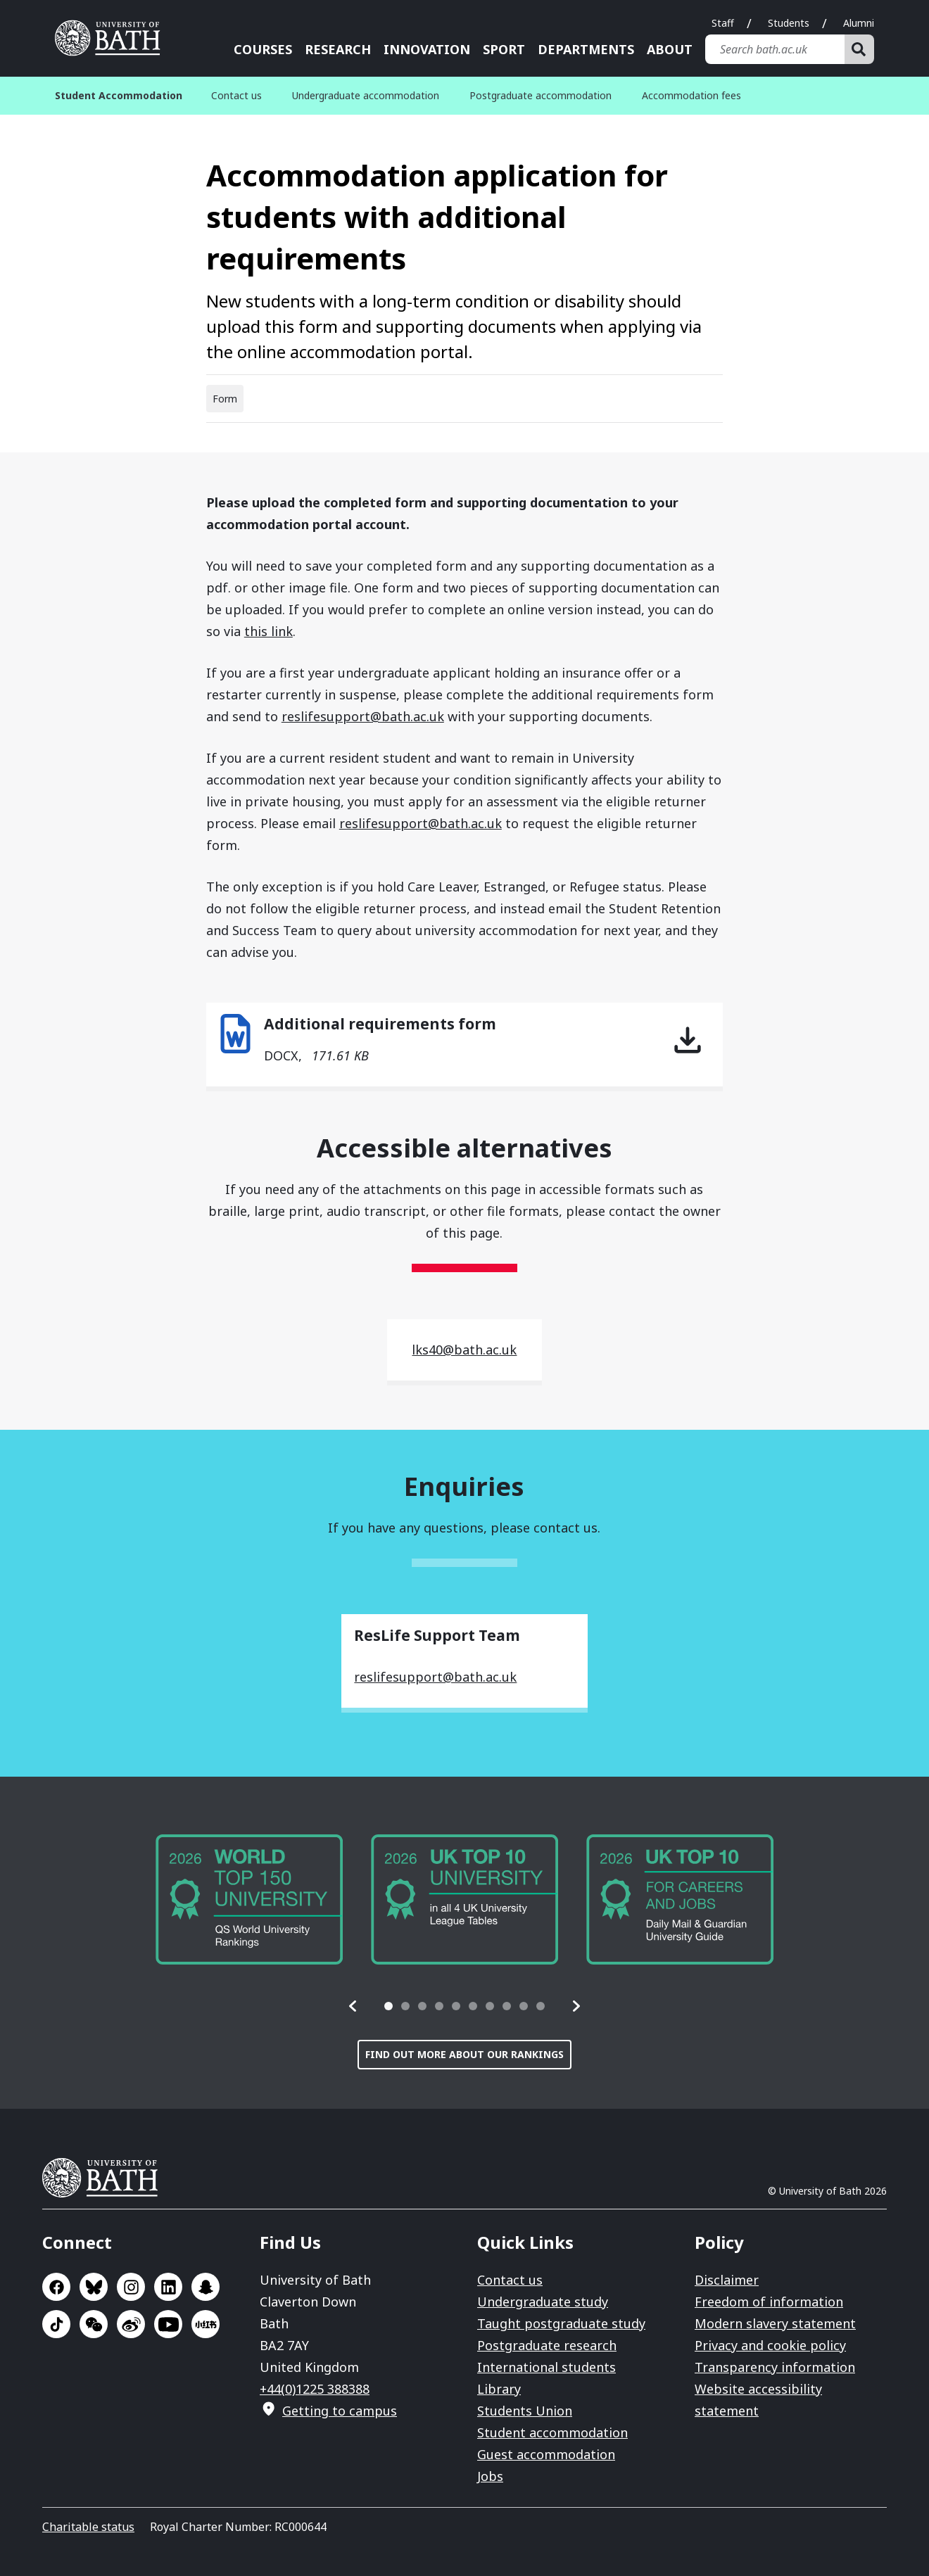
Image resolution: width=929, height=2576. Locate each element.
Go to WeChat (94, 2324)
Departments (586, 49)
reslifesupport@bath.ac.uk (363, 716)
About (670, 49)
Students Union (524, 2410)
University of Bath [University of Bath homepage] (112, 38)
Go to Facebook (56, 2287)
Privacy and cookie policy (770, 2345)
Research (338, 49)
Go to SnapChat (205, 2287)
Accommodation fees (691, 95)
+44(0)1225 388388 (314, 2388)
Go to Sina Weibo (131, 2324)
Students (788, 23)
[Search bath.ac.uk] (775, 49)
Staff (723, 23)
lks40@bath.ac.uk (464, 1349)
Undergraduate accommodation (365, 95)
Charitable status (88, 2526)
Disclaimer (727, 2279)
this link (268, 631)
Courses (263, 49)
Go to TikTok (56, 2324)
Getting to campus (339, 2410)
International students (546, 2367)
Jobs (490, 2476)
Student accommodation (552, 2432)
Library (499, 2388)
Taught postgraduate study (561, 2323)
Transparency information (775, 2367)
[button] (353, 2006)
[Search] (859, 49)
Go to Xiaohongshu (205, 2324)
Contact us (236, 95)
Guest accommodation (546, 2454)
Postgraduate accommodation (540, 95)
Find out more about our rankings (464, 2054)
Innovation (427, 49)
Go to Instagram (131, 2287)
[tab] (388, 2006)
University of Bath (105, 2177)
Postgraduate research (547, 2345)
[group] (249, 1899)
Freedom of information (769, 2301)
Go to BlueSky (94, 2287)
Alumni (858, 23)
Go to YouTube (168, 2324)
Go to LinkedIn (168, 2287)
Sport (504, 49)
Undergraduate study (542, 2301)
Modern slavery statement (775, 2323)
